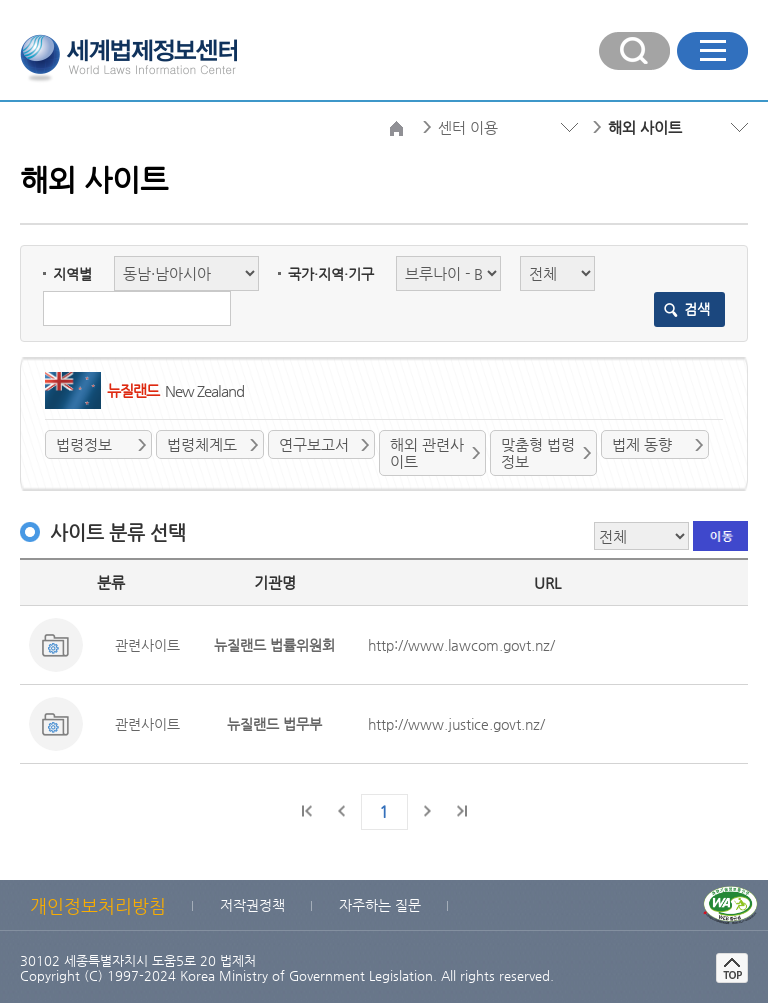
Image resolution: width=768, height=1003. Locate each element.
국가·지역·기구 (331, 274)
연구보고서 (314, 444)
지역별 (72, 274)
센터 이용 (468, 127)
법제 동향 (642, 444)
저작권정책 (252, 905)
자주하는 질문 (380, 905)
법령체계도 (202, 444)
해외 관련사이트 (427, 453)
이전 (342, 811)
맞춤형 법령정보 (538, 453)
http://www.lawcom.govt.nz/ (461, 645)
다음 (427, 811)
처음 (308, 811)
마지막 (461, 811)
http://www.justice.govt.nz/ (456, 724)
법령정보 (84, 444)
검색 (697, 309)
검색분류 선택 (20, 162)
